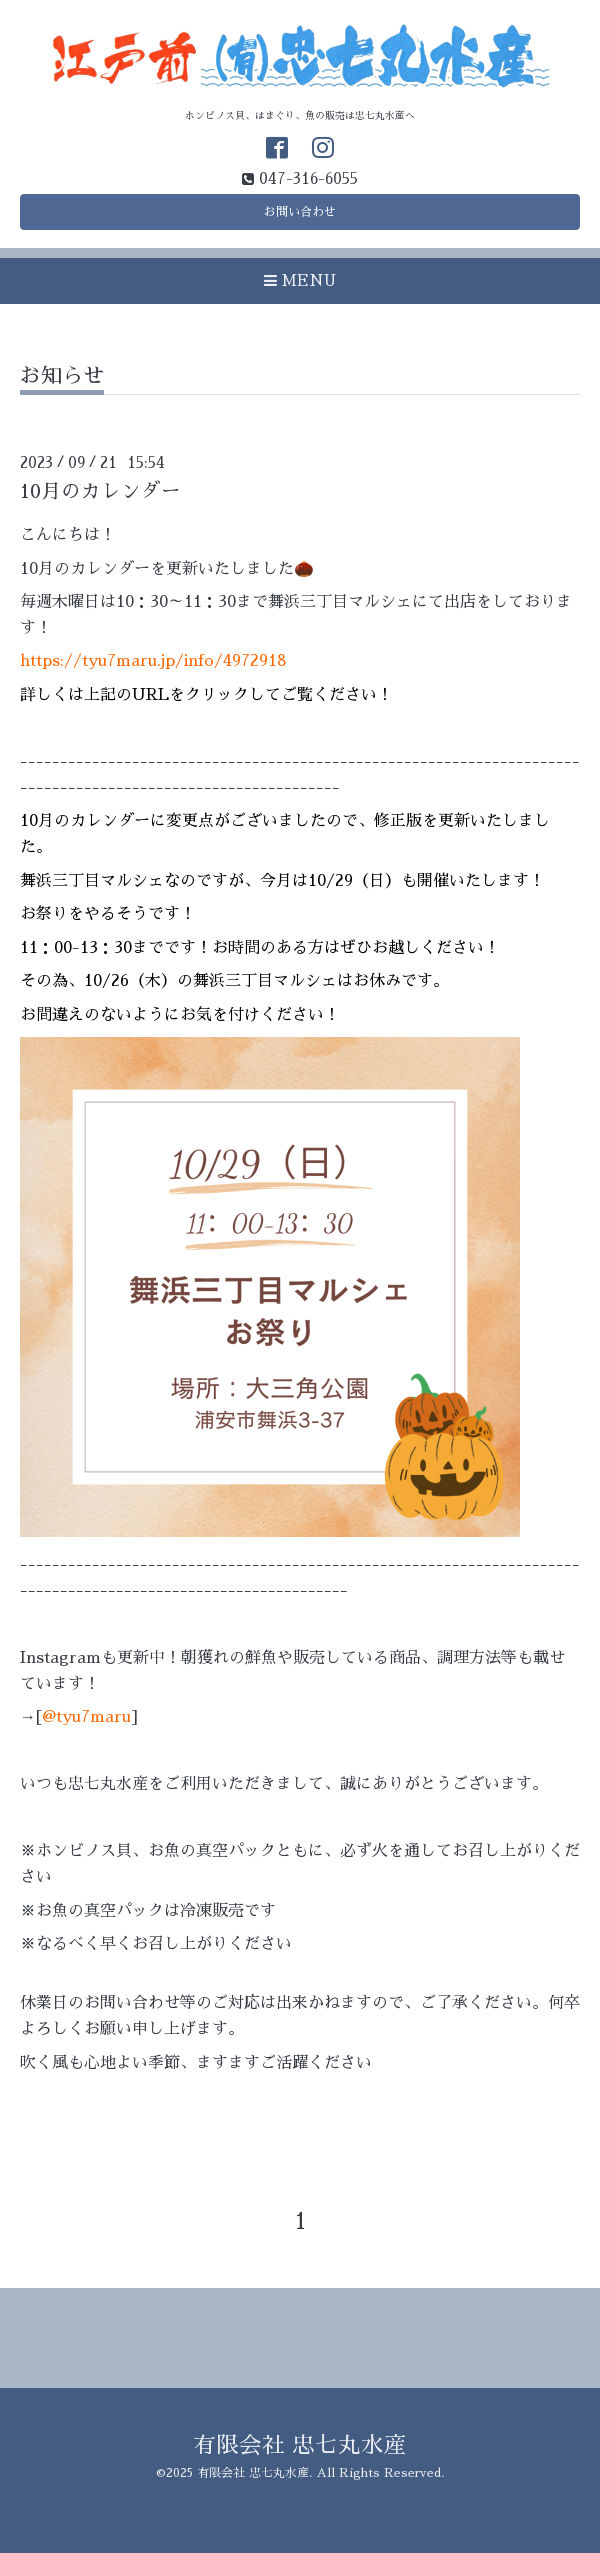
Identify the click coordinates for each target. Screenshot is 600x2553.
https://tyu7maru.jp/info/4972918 (153, 661)
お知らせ (62, 375)
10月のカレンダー (100, 491)
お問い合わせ (300, 212)
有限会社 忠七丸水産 (300, 2445)
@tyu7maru (86, 1717)
